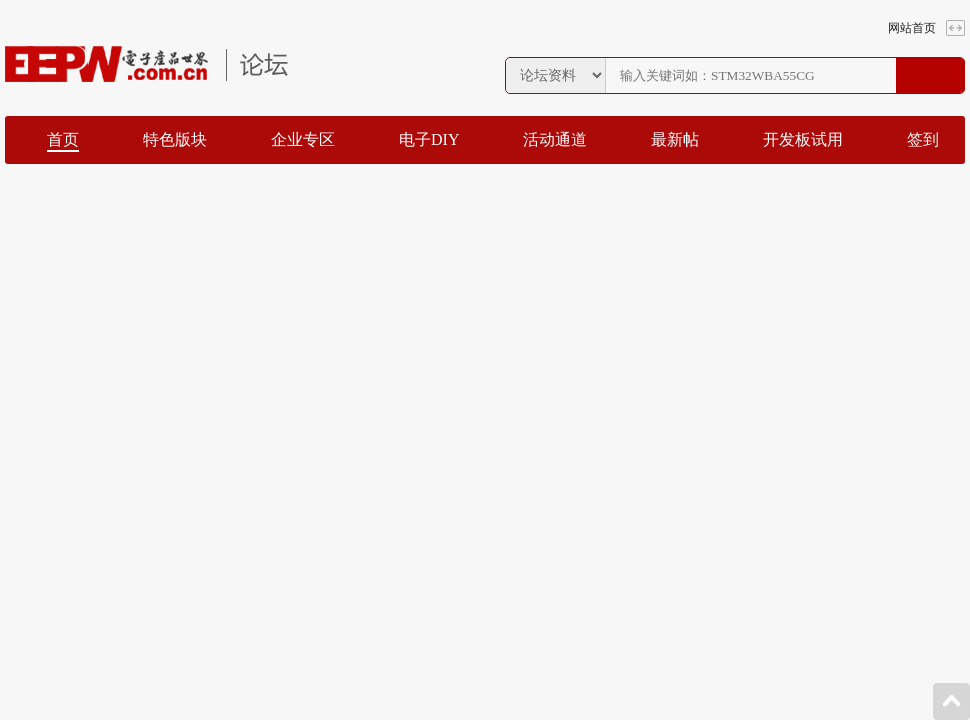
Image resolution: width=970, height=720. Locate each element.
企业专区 (303, 139)
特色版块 (175, 139)
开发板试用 (803, 139)
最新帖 (675, 139)
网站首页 (912, 28)
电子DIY (429, 139)
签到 (923, 139)
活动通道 (555, 139)
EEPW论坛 (146, 64)
